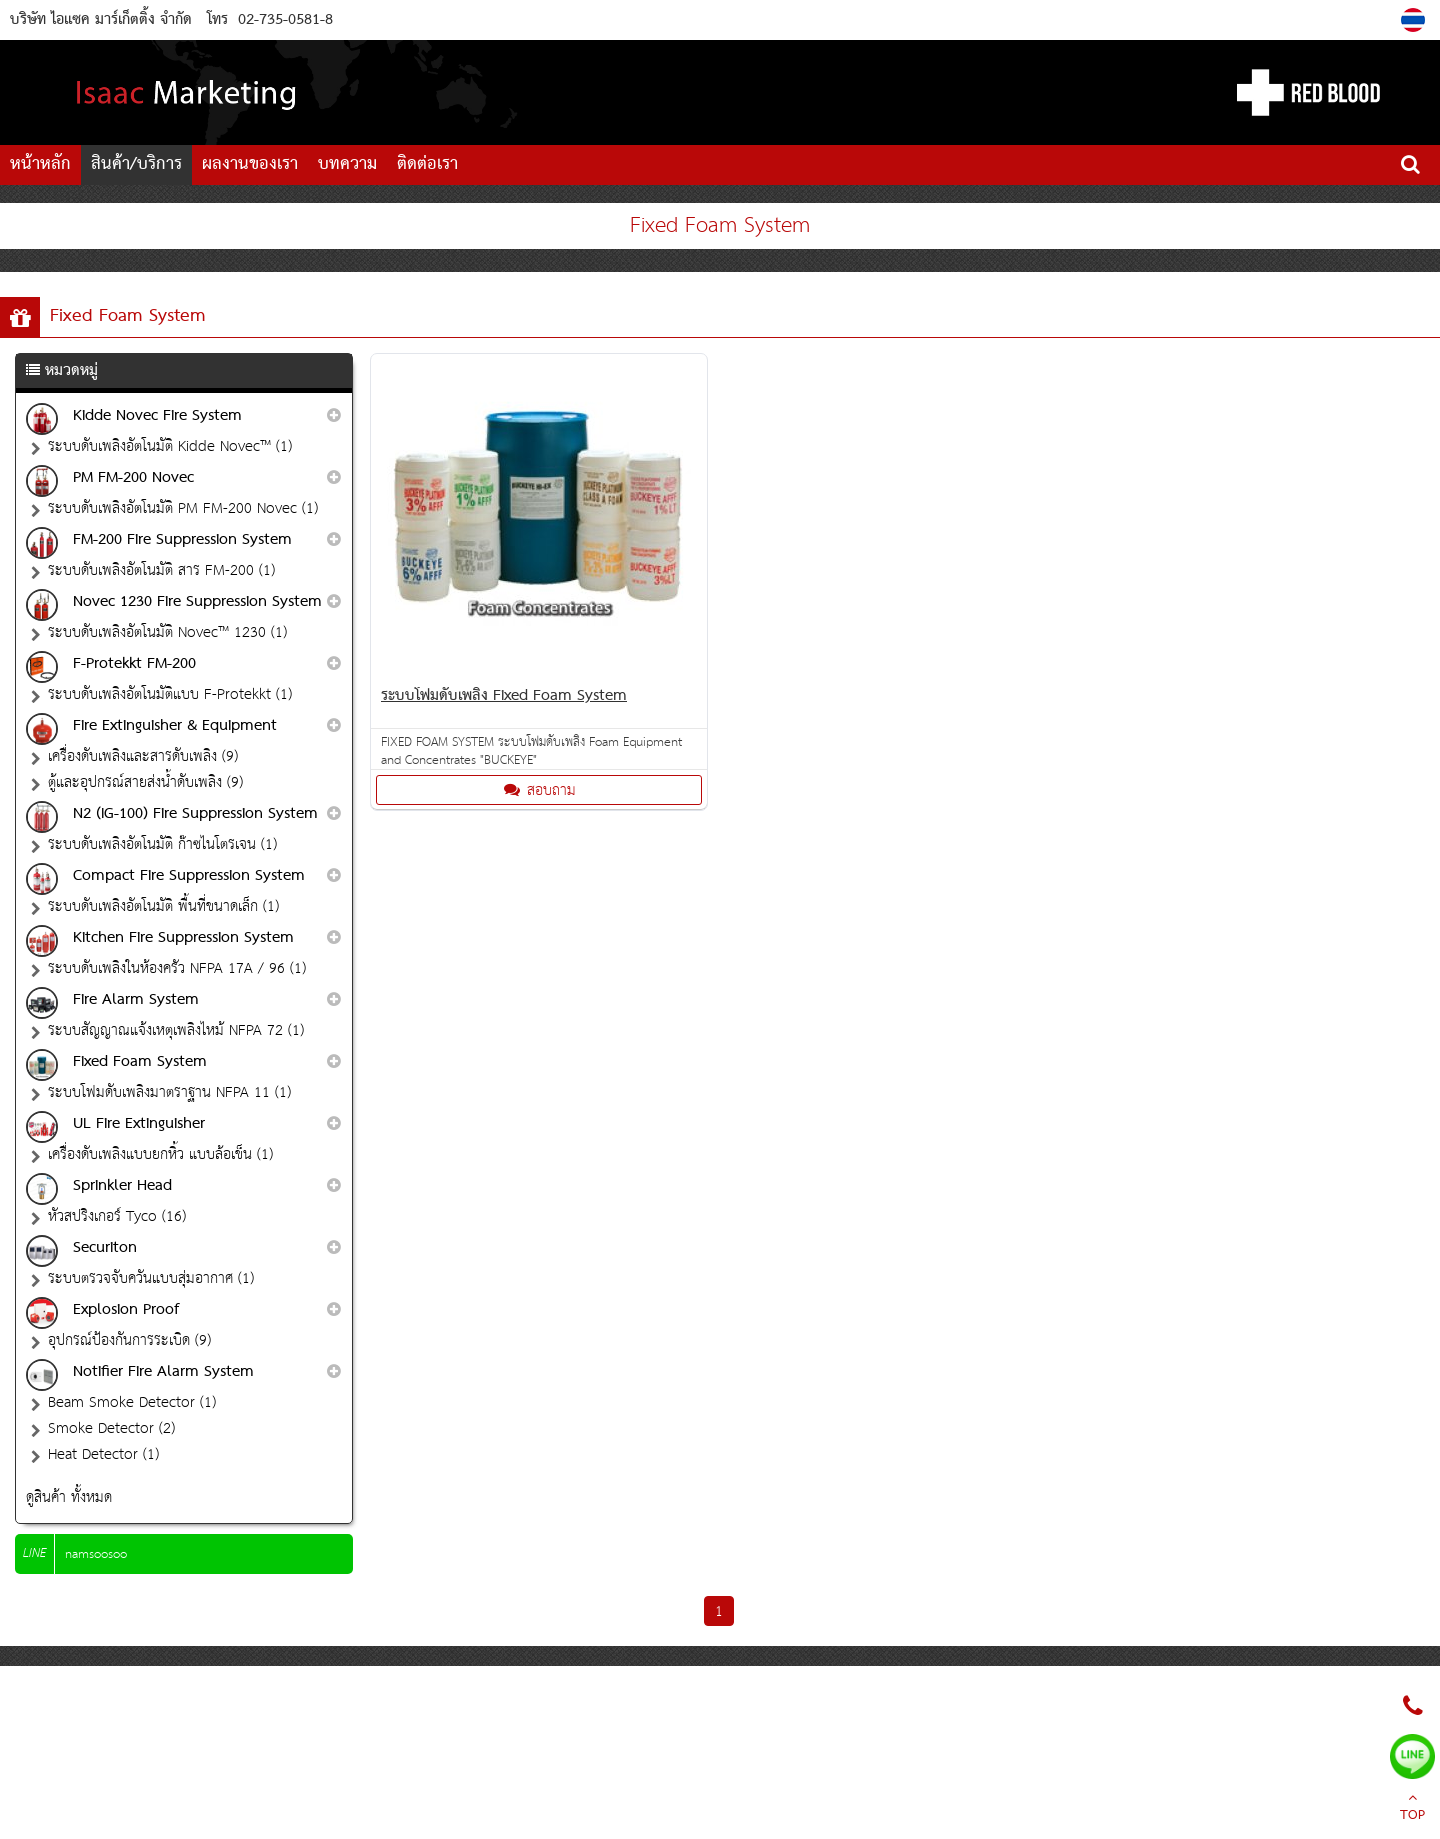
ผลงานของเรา (250, 164)
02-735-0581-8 (285, 20)
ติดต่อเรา (427, 164)
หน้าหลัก (40, 164)
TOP (1412, 1809)
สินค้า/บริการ (136, 164)
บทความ (347, 164)
